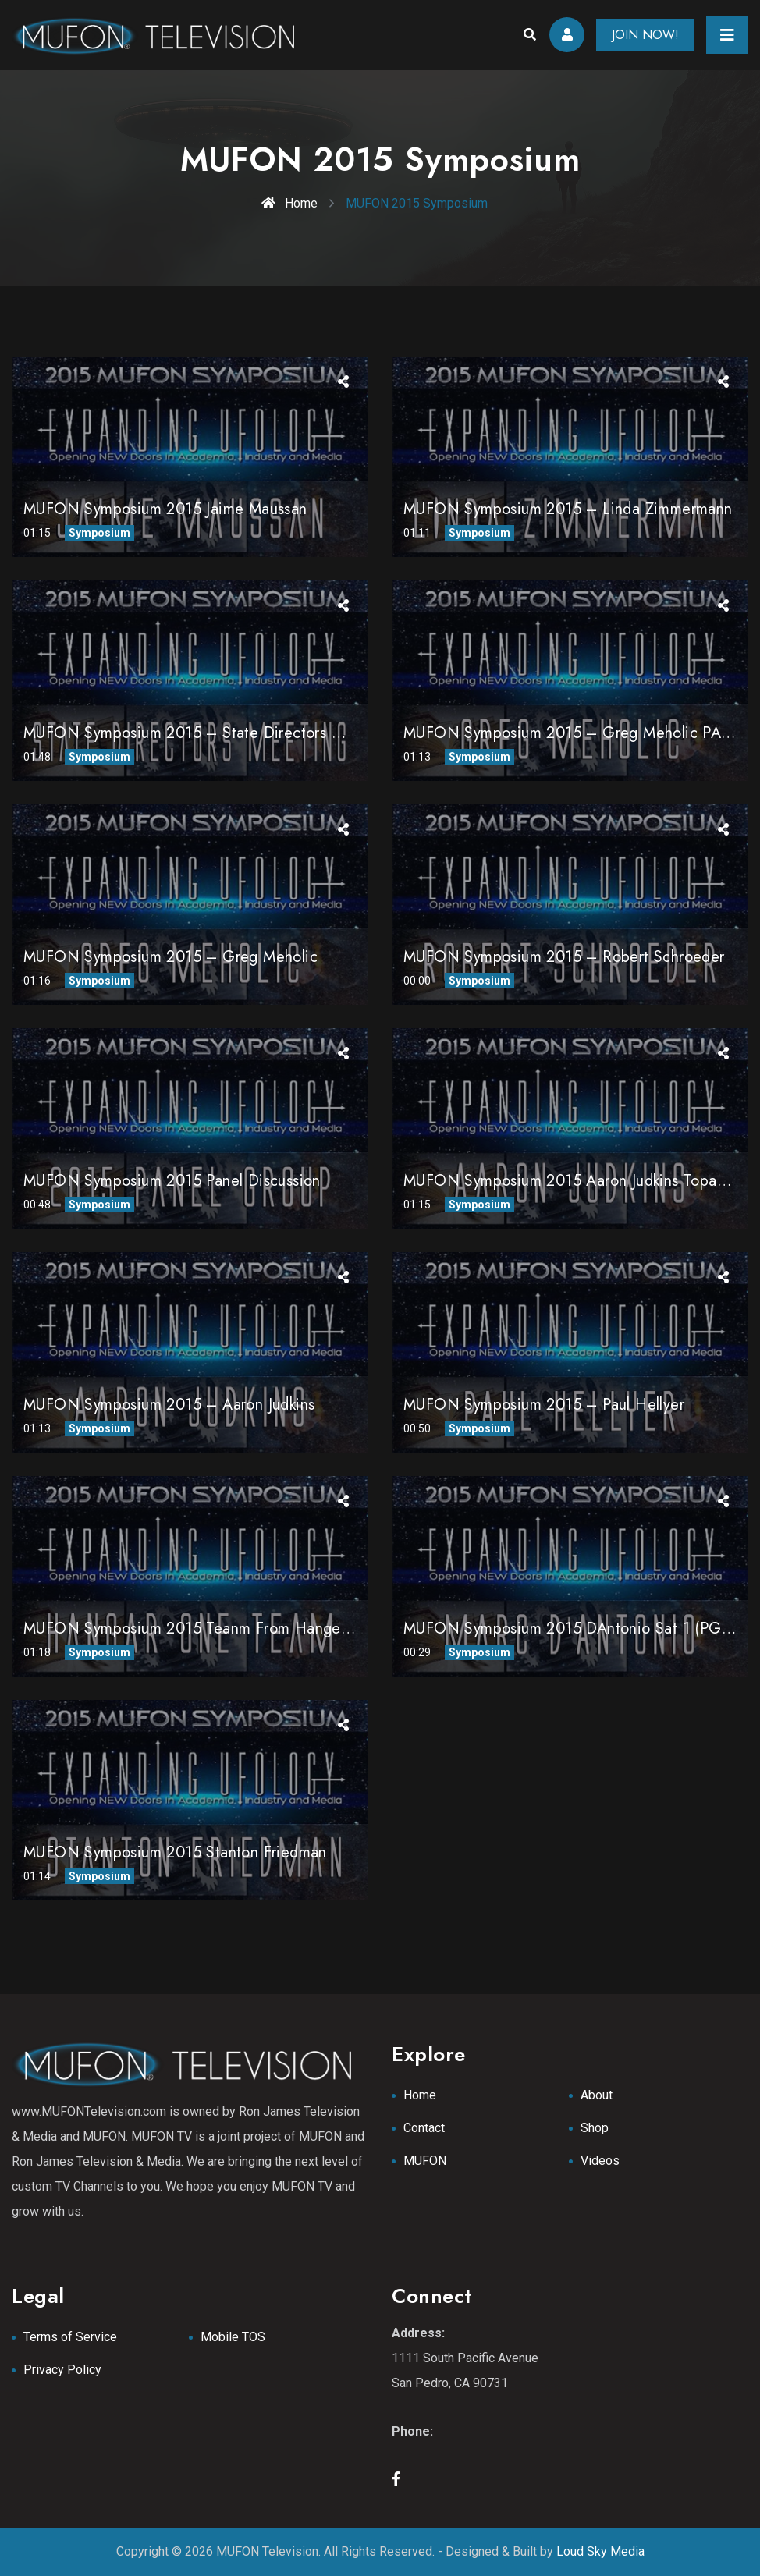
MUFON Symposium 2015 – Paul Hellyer (543, 1404)
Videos (600, 2160)
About (597, 2095)
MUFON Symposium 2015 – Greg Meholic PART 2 (578, 733)
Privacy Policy (62, 2369)
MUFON (424, 2160)
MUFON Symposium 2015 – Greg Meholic (170, 957)
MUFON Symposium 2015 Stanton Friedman (175, 1852)
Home (289, 203)
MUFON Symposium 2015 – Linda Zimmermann (568, 509)
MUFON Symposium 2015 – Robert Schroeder (564, 957)
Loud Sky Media (600, 2551)
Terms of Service (70, 2336)
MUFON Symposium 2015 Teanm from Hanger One (202, 1628)
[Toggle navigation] (727, 35)
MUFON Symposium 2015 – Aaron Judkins (168, 1404)
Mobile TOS (233, 2336)
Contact (424, 2127)
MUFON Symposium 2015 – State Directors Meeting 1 (211, 733)
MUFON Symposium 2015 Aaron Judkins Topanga (572, 1180)
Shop (595, 2127)
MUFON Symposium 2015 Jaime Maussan (165, 509)
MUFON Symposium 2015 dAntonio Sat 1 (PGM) (571, 1628)
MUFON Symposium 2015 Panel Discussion (172, 1180)
